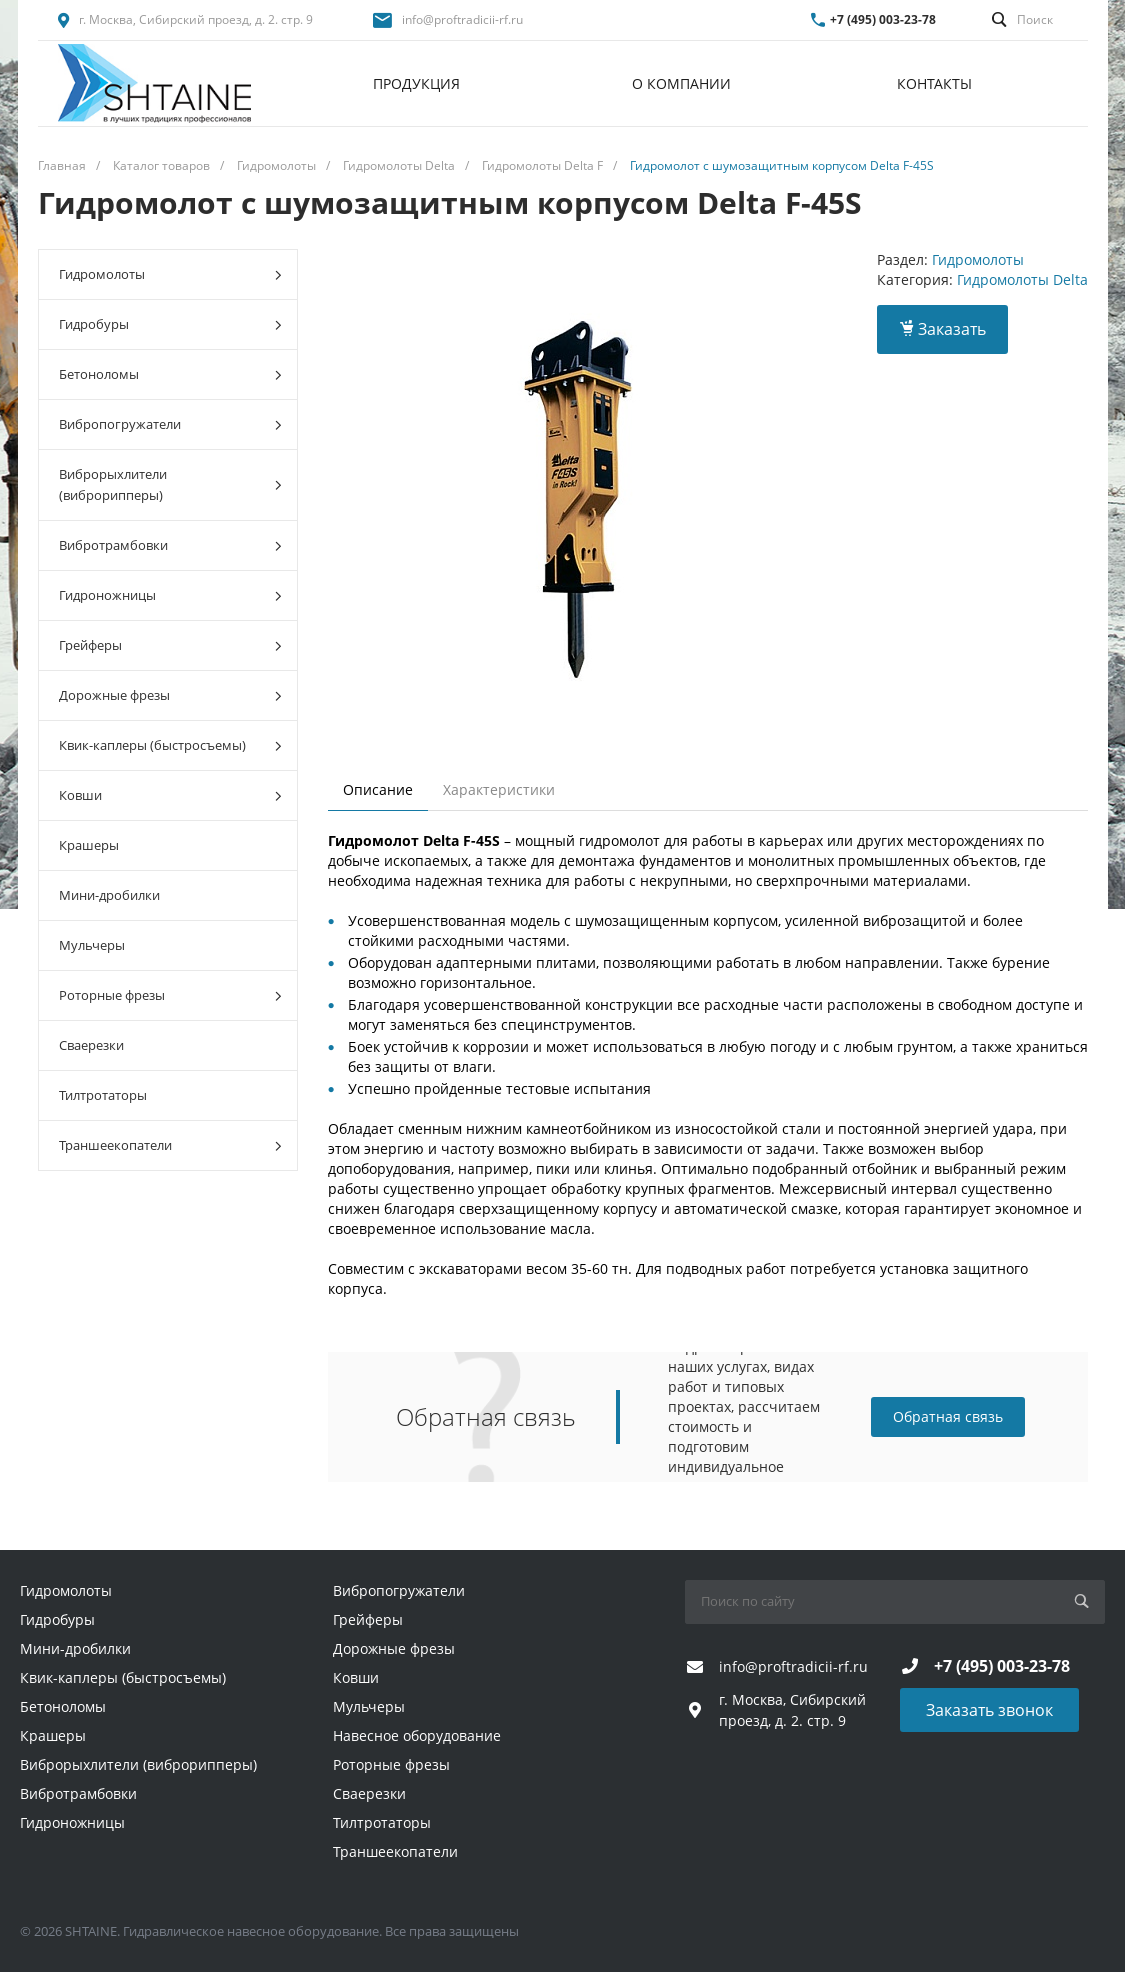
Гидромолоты (170, 274)
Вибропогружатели (170, 424)
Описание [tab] (378, 789)
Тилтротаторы (103, 1095)
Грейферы (170, 645)
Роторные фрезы (170, 995)
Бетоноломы (170, 374)
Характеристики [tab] (499, 789)
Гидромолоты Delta (1022, 279)
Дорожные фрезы (170, 695)
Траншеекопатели (170, 1145)
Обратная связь (948, 1416)
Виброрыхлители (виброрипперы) (170, 484)
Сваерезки (91, 1045)
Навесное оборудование (417, 1735)
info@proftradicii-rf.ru (462, 19)
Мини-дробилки (109, 895)
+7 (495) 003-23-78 (883, 19)
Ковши (170, 795)
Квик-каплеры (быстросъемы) (170, 745)
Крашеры (89, 845)
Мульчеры (92, 945)
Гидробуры (170, 324)
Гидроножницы (170, 595)
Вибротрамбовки (170, 545)
